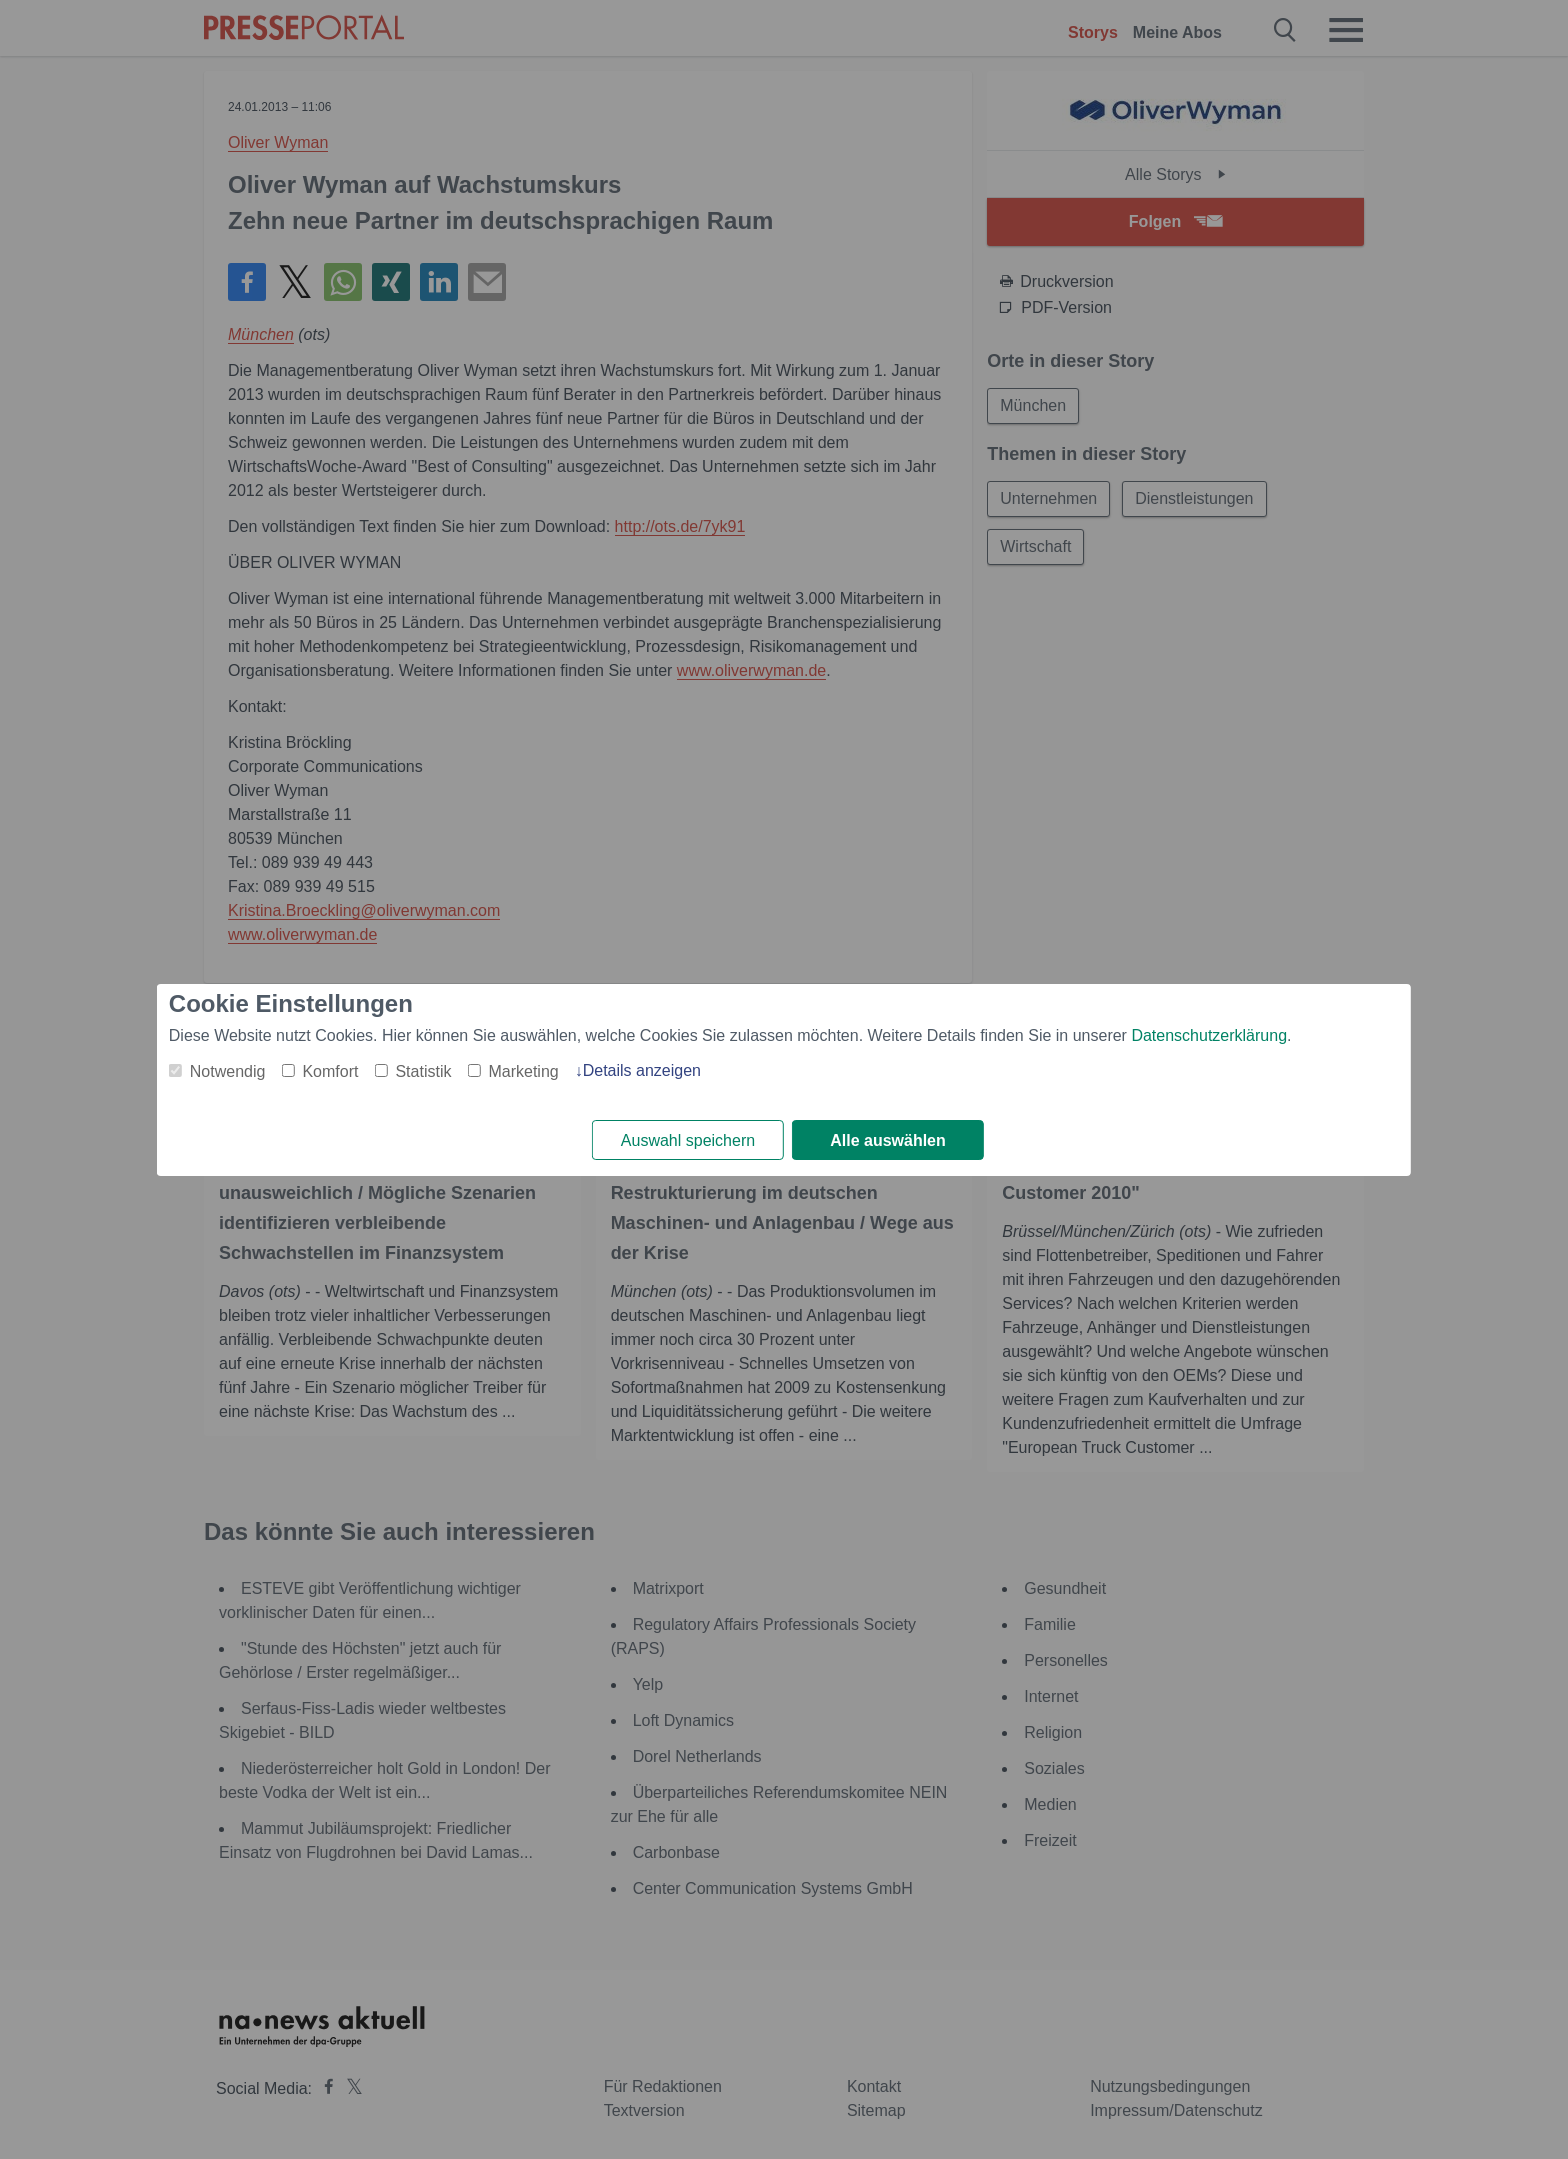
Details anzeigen (642, 1070)
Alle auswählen (888, 1140)
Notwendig (228, 1071)
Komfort (330, 1071)
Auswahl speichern (688, 1140)
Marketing (523, 1071)
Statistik (423, 1071)
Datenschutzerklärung (1209, 1035)
